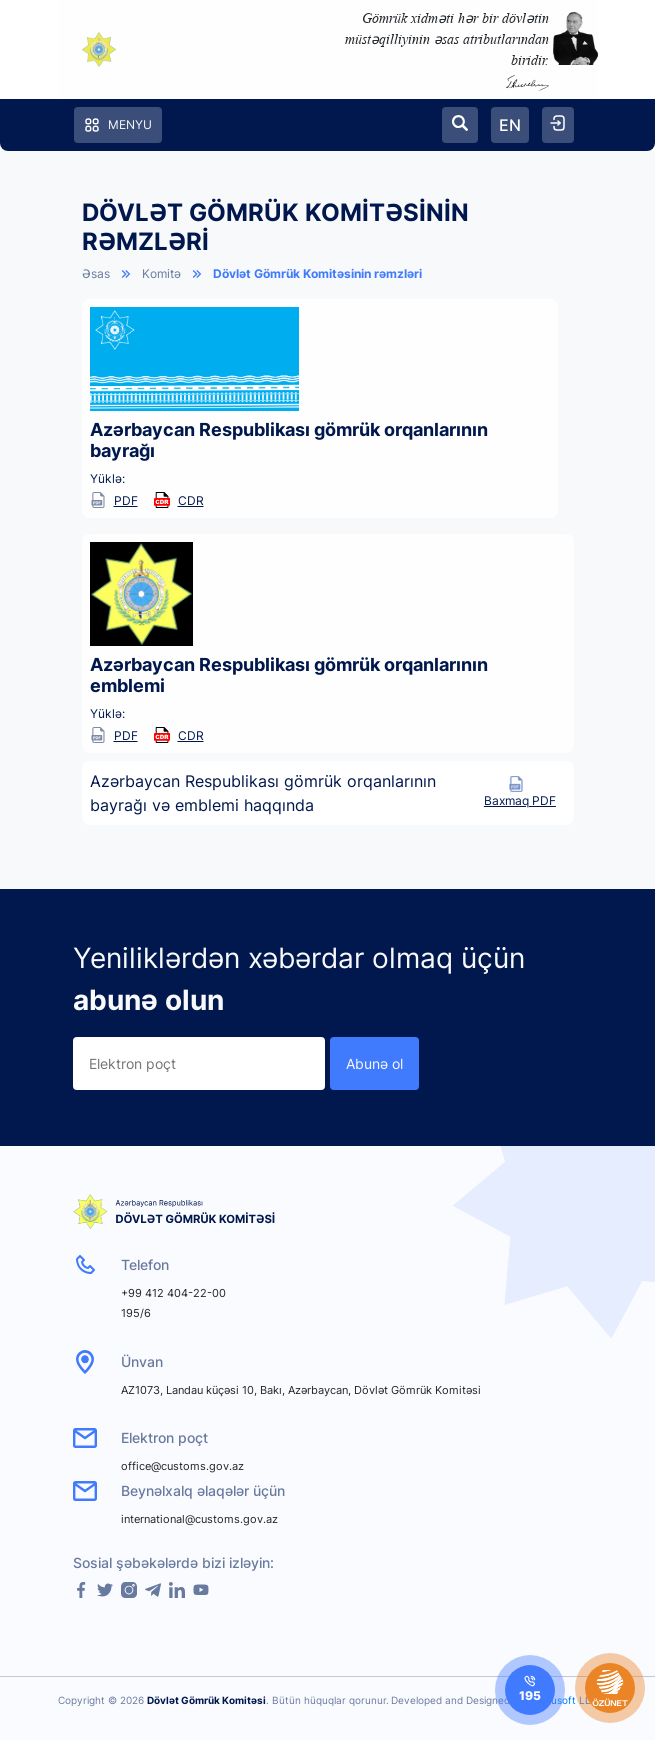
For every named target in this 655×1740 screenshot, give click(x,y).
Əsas (96, 273)
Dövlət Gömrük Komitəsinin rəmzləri (317, 273)
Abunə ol (374, 1063)
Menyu (118, 125)
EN (510, 125)
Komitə (161, 273)
